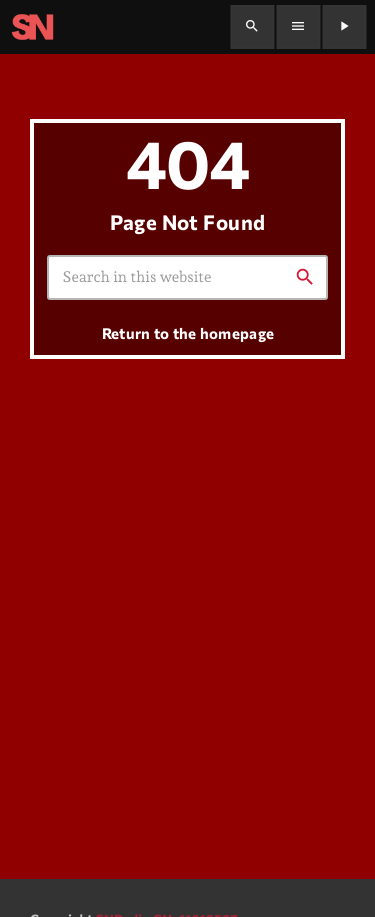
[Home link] (32, 27)
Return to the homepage (188, 333)
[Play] (344, 27)
